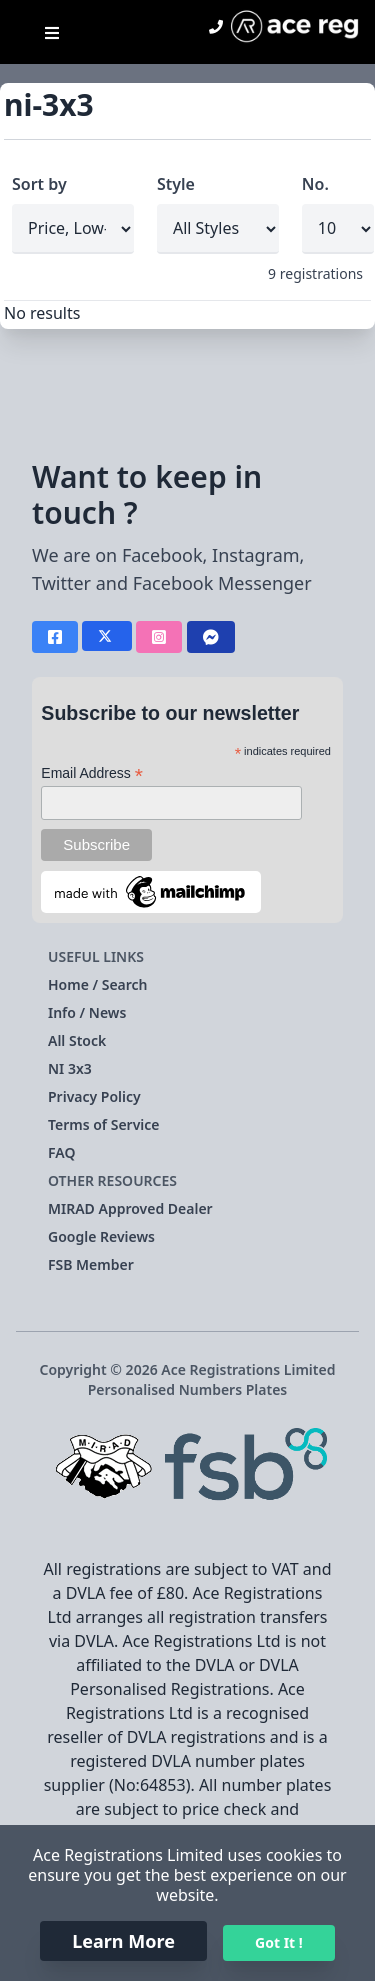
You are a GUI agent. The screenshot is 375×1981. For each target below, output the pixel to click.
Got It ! (279, 1942)
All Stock (77, 1040)
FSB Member (91, 1264)
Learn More (123, 1941)
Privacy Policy (94, 1096)
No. (315, 184)
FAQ (61, 1152)
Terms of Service (104, 1124)
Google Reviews (101, 1236)
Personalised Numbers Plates (188, 1389)
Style (176, 184)
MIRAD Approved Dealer (130, 1208)
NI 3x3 (70, 1068)
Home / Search (98, 984)
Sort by (39, 184)
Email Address (92, 773)
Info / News (87, 1012)
